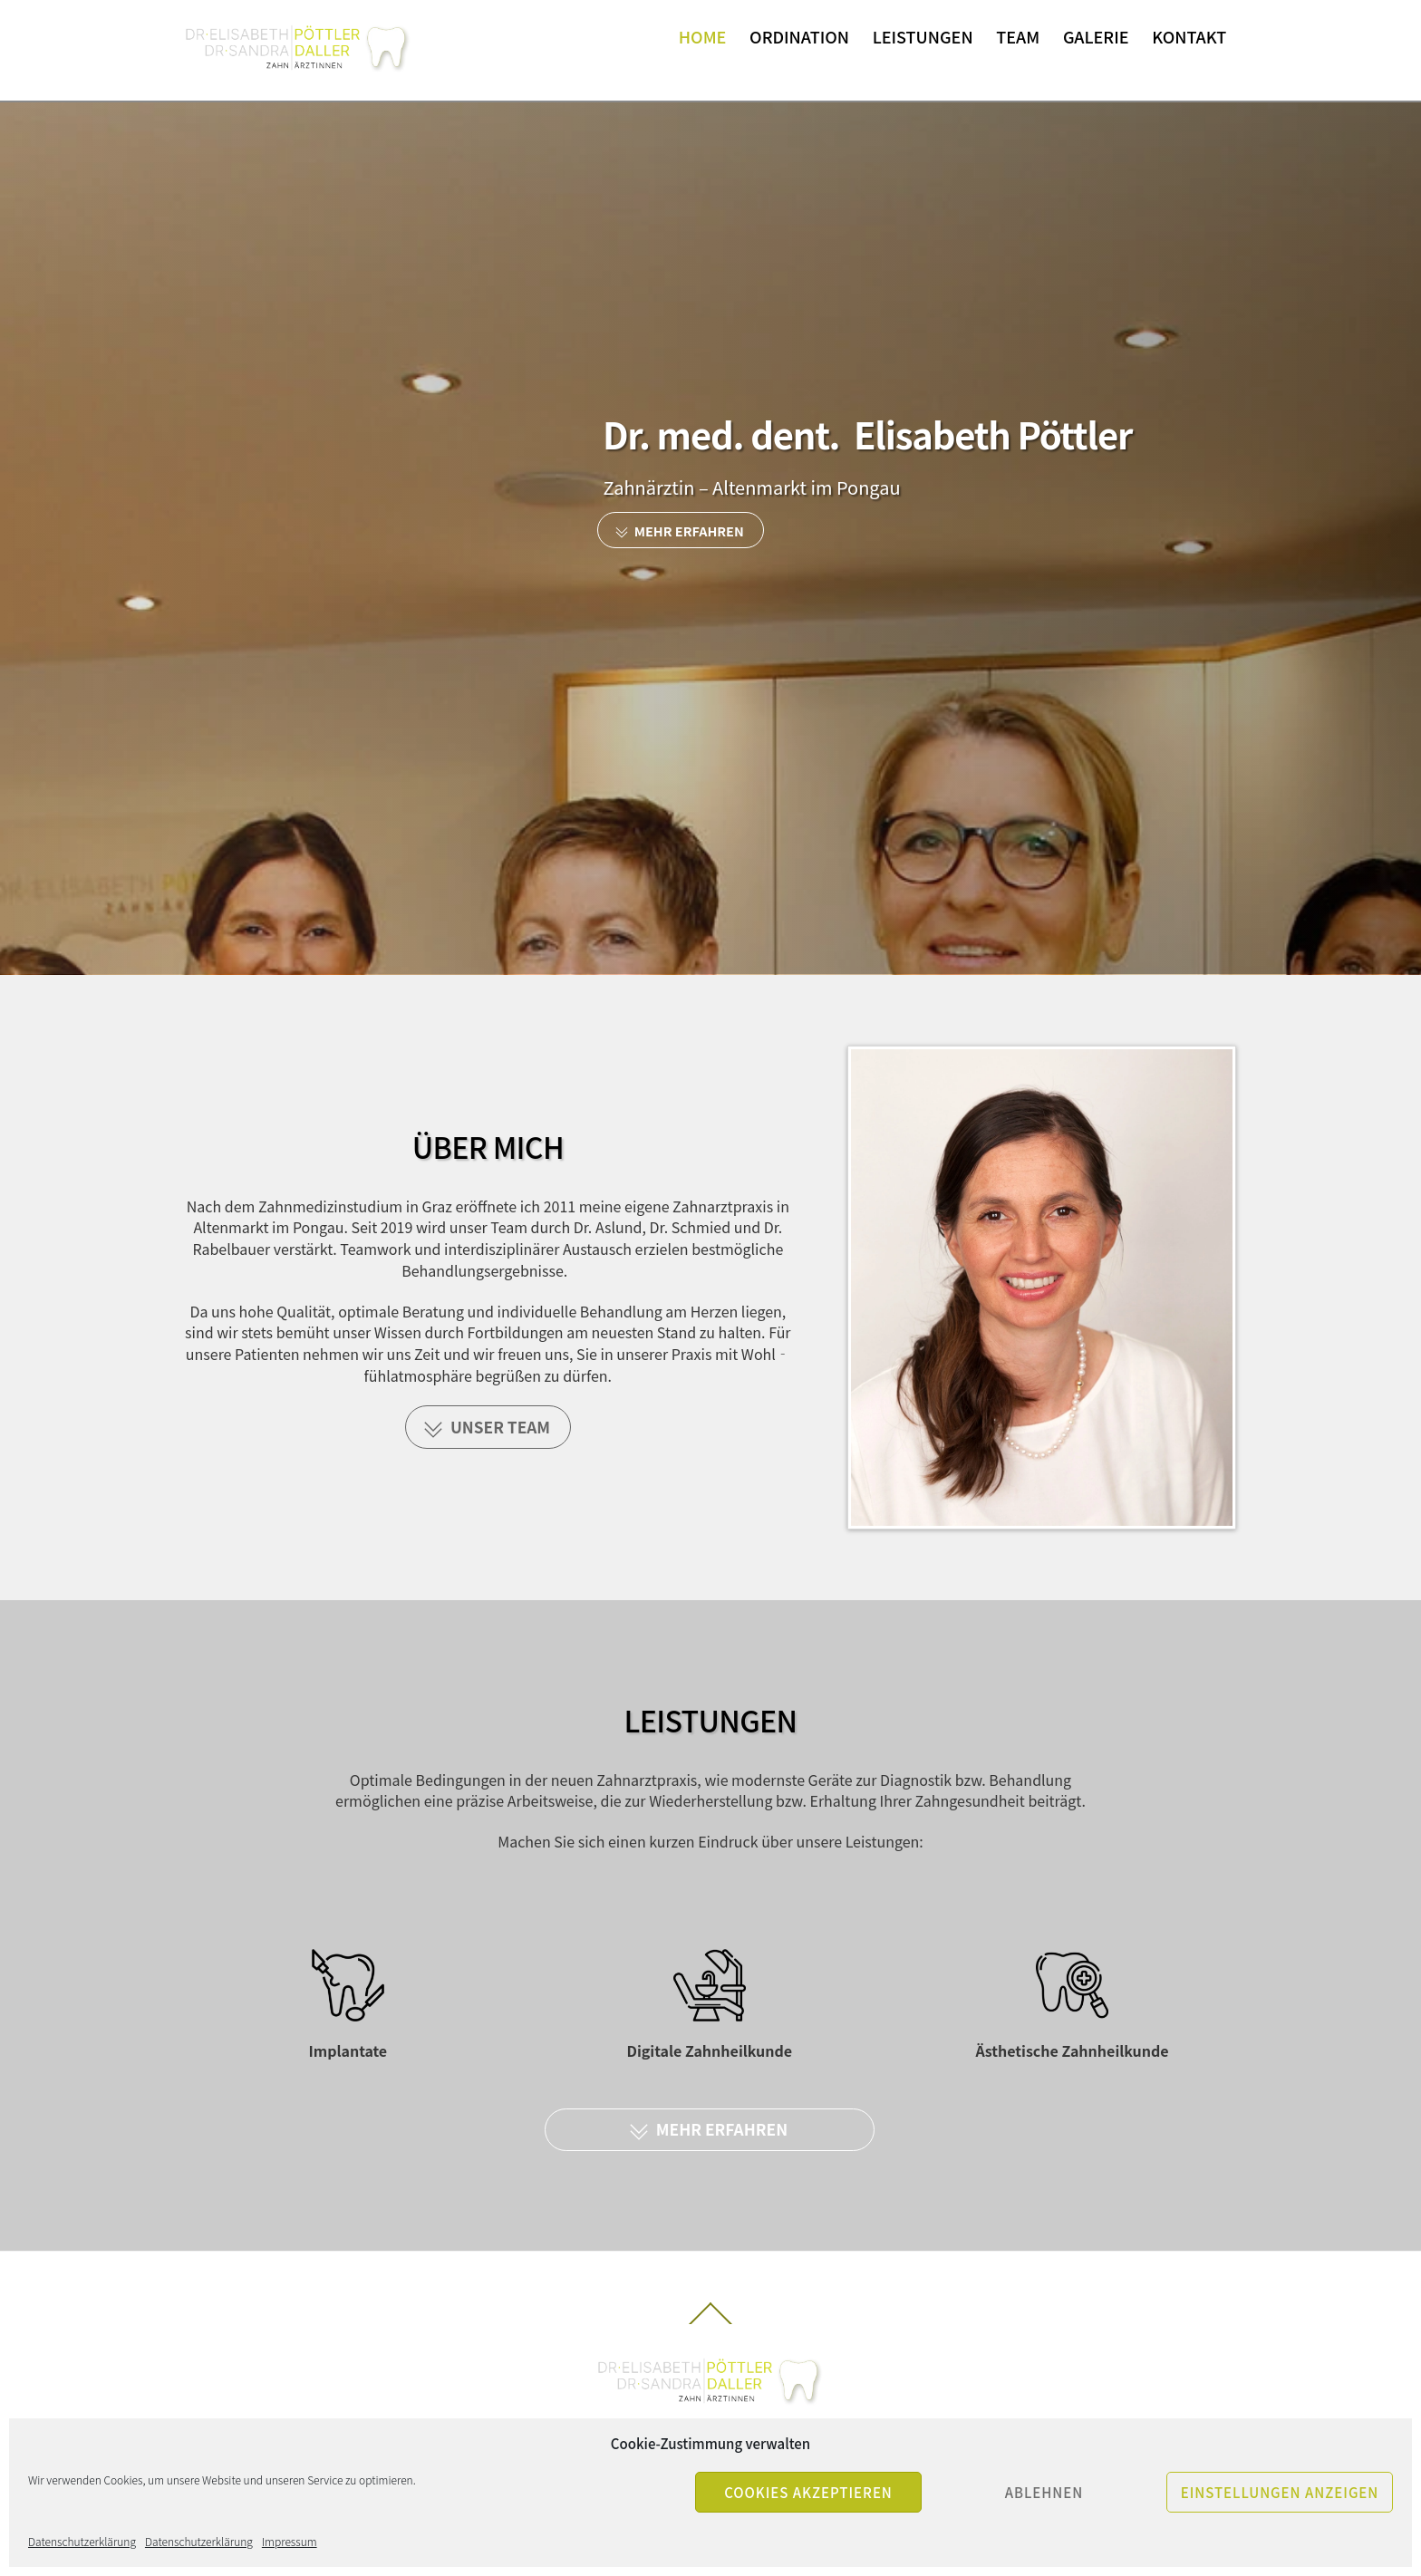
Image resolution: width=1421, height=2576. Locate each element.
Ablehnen (1044, 2492)
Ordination (799, 36)
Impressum (289, 2541)
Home (703, 36)
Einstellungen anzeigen (1280, 2492)
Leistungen (923, 36)
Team (1017, 36)
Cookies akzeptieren (808, 2492)
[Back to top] (710, 2323)
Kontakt (1189, 36)
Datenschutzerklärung (82, 2541)
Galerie (1096, 36)
